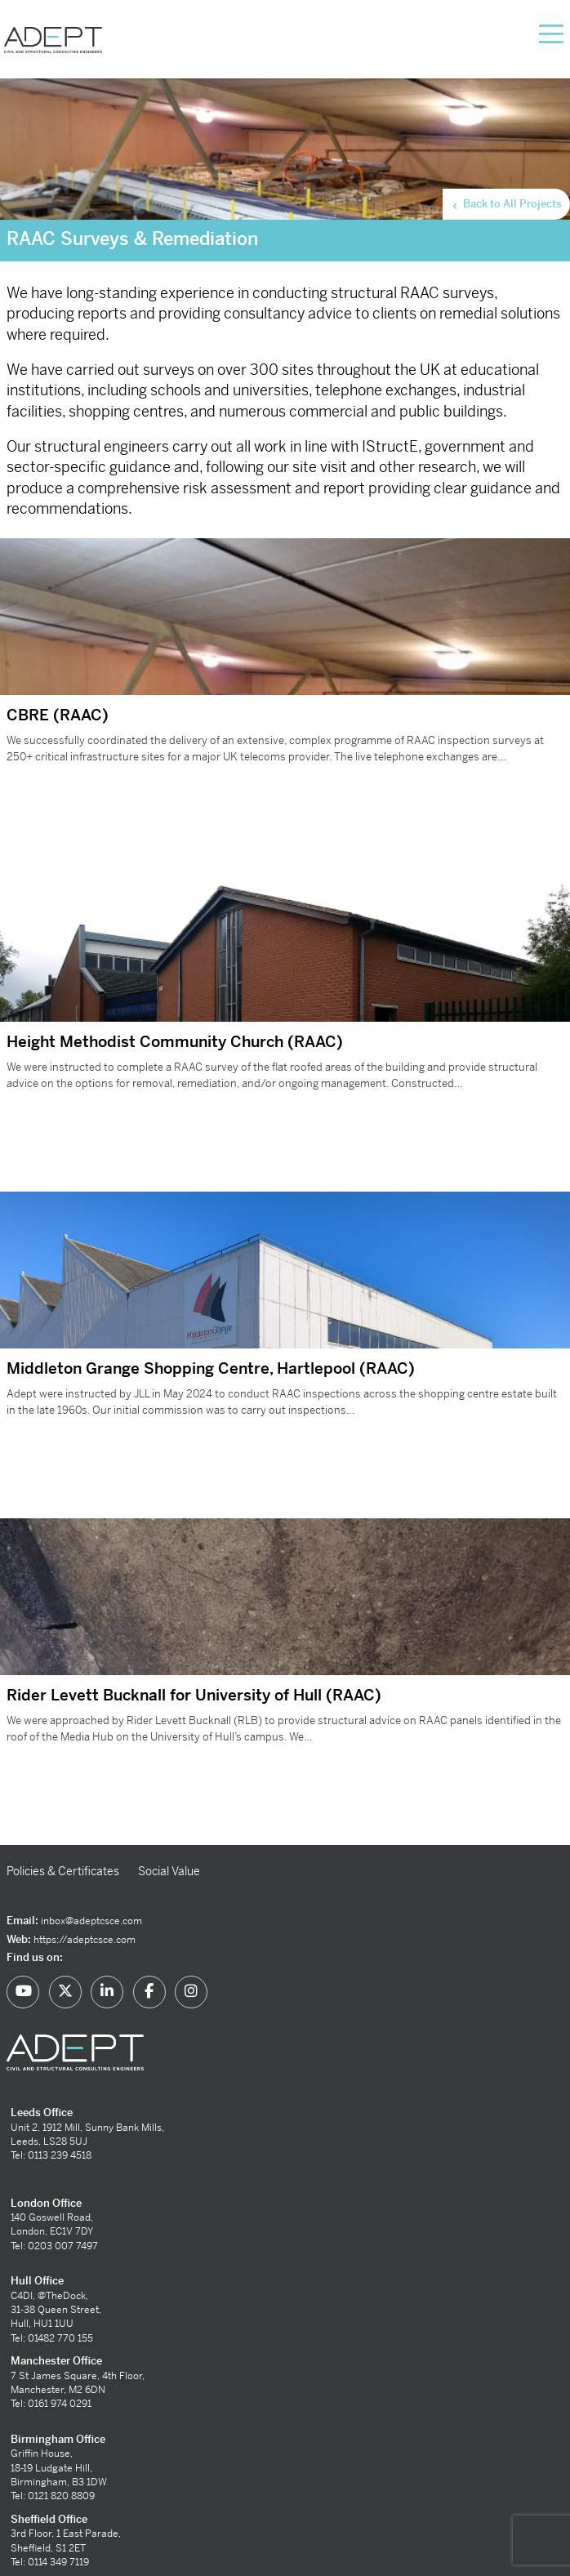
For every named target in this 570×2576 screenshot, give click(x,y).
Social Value (169, 1871)
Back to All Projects (506, 204)
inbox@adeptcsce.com (91, 1921)
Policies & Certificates (63, 1871)
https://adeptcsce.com (84, 1939)
